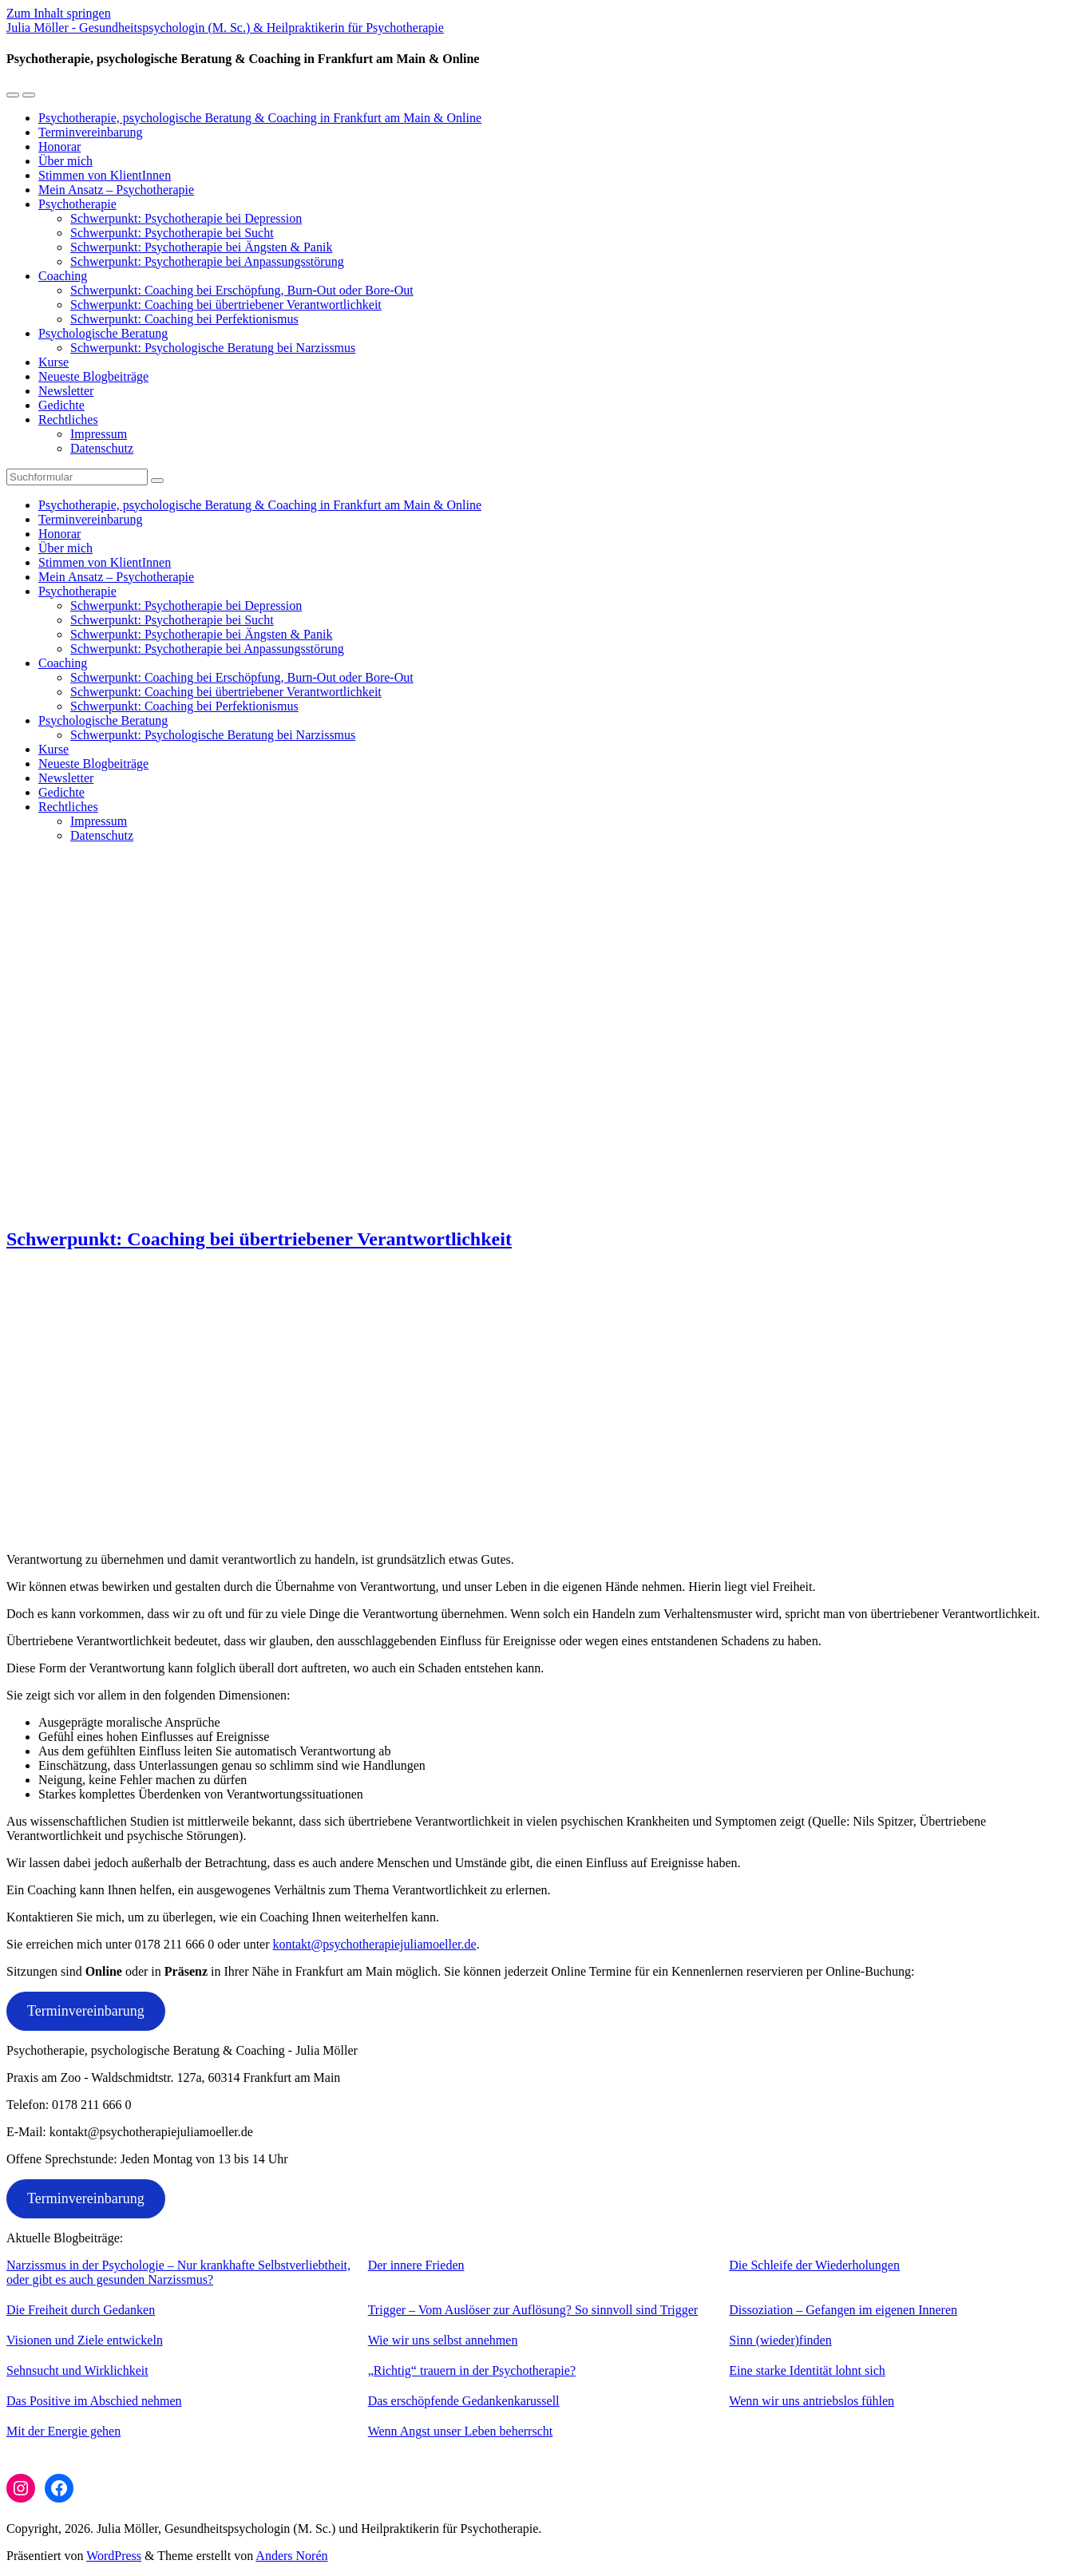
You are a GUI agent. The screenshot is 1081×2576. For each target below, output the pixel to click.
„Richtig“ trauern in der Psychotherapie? (472, 2370)
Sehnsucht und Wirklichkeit (77, 2370)
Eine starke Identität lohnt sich (807, 2370)
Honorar (59, 146)
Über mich (65, 161)
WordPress (113, 2555)
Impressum (98, 434)
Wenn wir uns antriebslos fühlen (811, 2401)
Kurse (53, 362)
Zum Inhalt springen (58, 13)
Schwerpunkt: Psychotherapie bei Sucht (172, 232)
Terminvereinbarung (90, 132)
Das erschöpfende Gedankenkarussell (464, 2401)
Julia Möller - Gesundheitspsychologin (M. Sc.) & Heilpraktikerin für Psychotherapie (225, 27)
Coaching (62, 276)
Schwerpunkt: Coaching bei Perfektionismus (184, 319)
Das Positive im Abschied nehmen (94, 2401)
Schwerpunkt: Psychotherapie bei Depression (186, 218)
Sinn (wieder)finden (780, 2340)
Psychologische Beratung (103, 333)
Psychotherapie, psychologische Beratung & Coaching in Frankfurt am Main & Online (259, 118)
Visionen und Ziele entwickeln (84, 2340)
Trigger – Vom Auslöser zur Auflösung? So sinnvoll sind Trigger (533, 2310)
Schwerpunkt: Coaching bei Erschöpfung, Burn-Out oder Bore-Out (242, 290)
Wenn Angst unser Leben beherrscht (460, 2431)
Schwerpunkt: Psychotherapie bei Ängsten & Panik (201, 247)
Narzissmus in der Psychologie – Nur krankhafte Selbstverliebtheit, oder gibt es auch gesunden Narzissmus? (178, 2272)
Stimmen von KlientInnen (104, 175)
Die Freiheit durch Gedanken (80, 2310)
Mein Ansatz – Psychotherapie (116, 189)
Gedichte (61, 405)
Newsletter (65, 391)
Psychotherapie (77, 204)
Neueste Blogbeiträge (93, 376)
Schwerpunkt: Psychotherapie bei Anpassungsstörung (207, 261)
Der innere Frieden (416, 2265)
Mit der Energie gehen (63, 2431)
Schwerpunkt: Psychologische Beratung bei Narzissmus (212, 347)
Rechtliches (68, 419)
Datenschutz (101, 448)
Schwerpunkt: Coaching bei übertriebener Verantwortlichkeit (226, 304)
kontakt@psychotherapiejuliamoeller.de (375, 1944)
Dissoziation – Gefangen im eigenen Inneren (843, 2310)
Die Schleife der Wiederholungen (814, 2265)
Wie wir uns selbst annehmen (443, 2340)
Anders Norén (291, 2555)
